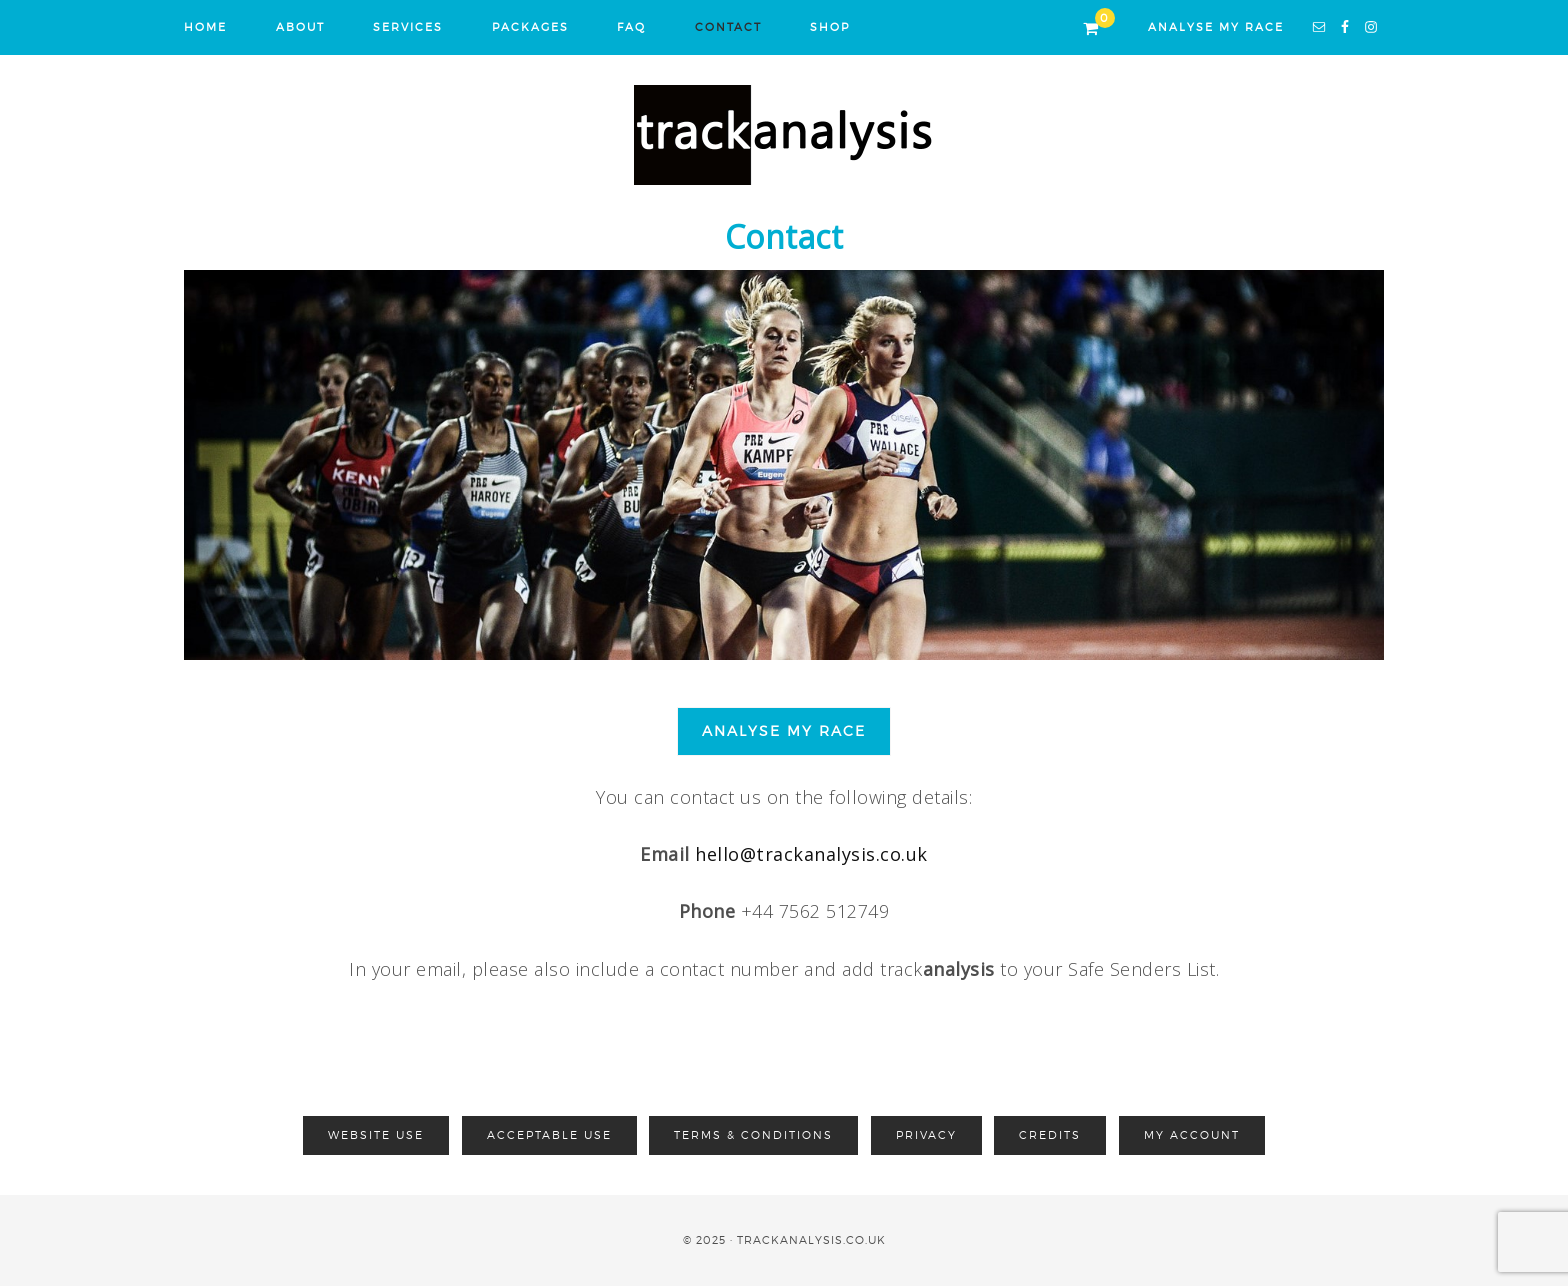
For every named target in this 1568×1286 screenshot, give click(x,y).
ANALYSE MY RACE (1216, 27)
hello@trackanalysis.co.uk (811, 854)
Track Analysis (784, 135)
